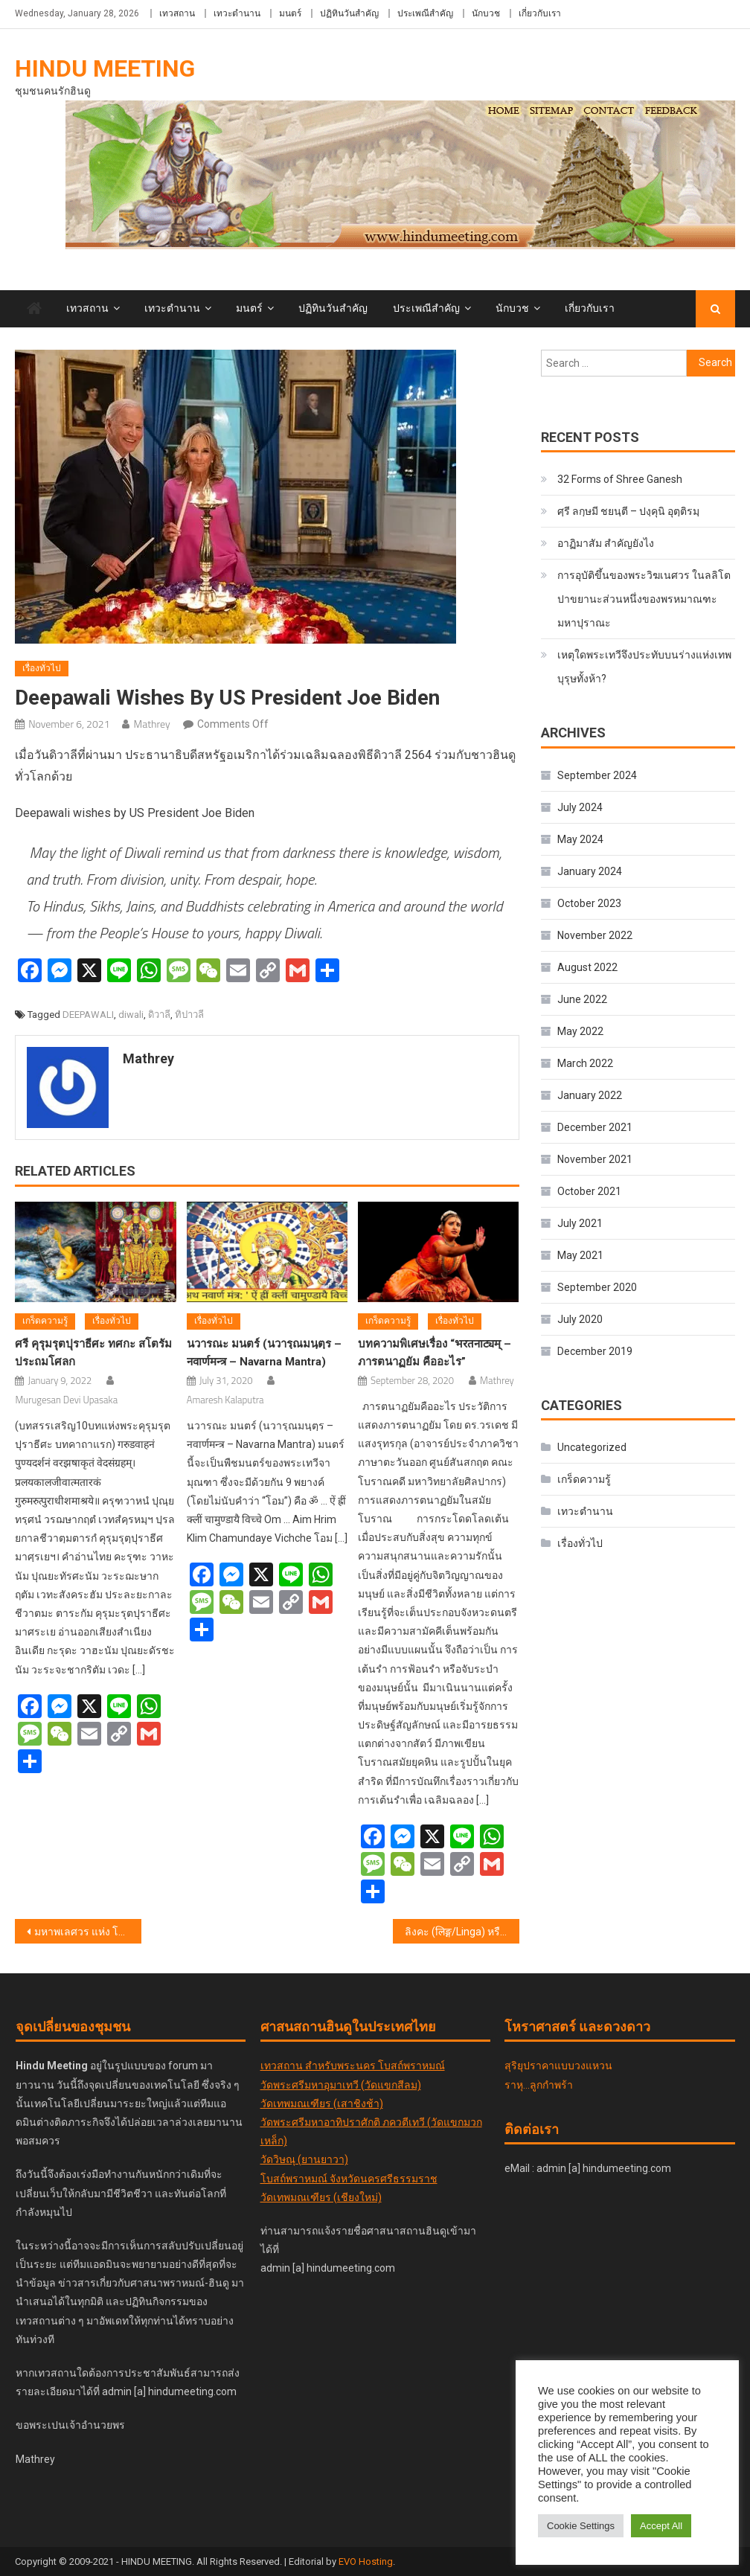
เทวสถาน (177, 13)
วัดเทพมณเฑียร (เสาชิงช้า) (321, 2103)
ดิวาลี (159, 1014)
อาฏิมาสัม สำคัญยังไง (605, 543)
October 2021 (589, 1191)
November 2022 (594, 935)
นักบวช (486, 13)
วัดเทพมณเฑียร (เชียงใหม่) (321, 2197)
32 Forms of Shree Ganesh (619, 479)
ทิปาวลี (189, 1014)
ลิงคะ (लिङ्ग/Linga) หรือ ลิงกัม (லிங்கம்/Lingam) (462, 1932)
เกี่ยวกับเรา (540, 13)
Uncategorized (591, 1447)
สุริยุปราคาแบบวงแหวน (558, 2066)
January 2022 (589, 1095)
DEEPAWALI (88, 1014)
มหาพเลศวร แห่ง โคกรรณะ (87, 1932)
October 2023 (589, 903)
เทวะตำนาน (237, 13)
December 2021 (594, 1127)
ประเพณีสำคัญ (425, 13)
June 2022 (582, 999)
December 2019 (594, 1351)
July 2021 (580, 1223)
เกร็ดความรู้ (45, 1321)
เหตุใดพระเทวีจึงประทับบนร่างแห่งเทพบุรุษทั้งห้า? (644, 667)
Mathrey (151, 723)
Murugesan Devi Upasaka (66, 1399)
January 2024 (589, 871)
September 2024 (597, 775)
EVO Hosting (366, 2561)
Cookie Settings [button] (581, 2525)
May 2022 (580, 1031)
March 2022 (585, 1063)
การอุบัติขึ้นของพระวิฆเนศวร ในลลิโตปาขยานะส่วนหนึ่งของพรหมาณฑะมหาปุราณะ (644, 599)
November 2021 (594, 1159)
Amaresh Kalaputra (225, 1399)
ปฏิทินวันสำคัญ (349, 13)
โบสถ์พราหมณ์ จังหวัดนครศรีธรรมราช (349, 2179)
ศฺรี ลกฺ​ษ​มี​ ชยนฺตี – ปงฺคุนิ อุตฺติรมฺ (628, 511)
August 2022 (587, 967)
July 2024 (580, 807)
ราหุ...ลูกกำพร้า (538, 2085)
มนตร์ (290, 13)
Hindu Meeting (105, 68)
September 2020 (597, 1287)
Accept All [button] (661, 2525)
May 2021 (580, 1255)
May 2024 (580, 839)
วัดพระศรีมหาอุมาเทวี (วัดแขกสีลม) (340, 2085)
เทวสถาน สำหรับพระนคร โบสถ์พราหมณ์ (352, 2066)
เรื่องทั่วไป (41, 668)
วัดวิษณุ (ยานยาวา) (304, 2159)
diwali (131, 1014)
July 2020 (580, 1319)
